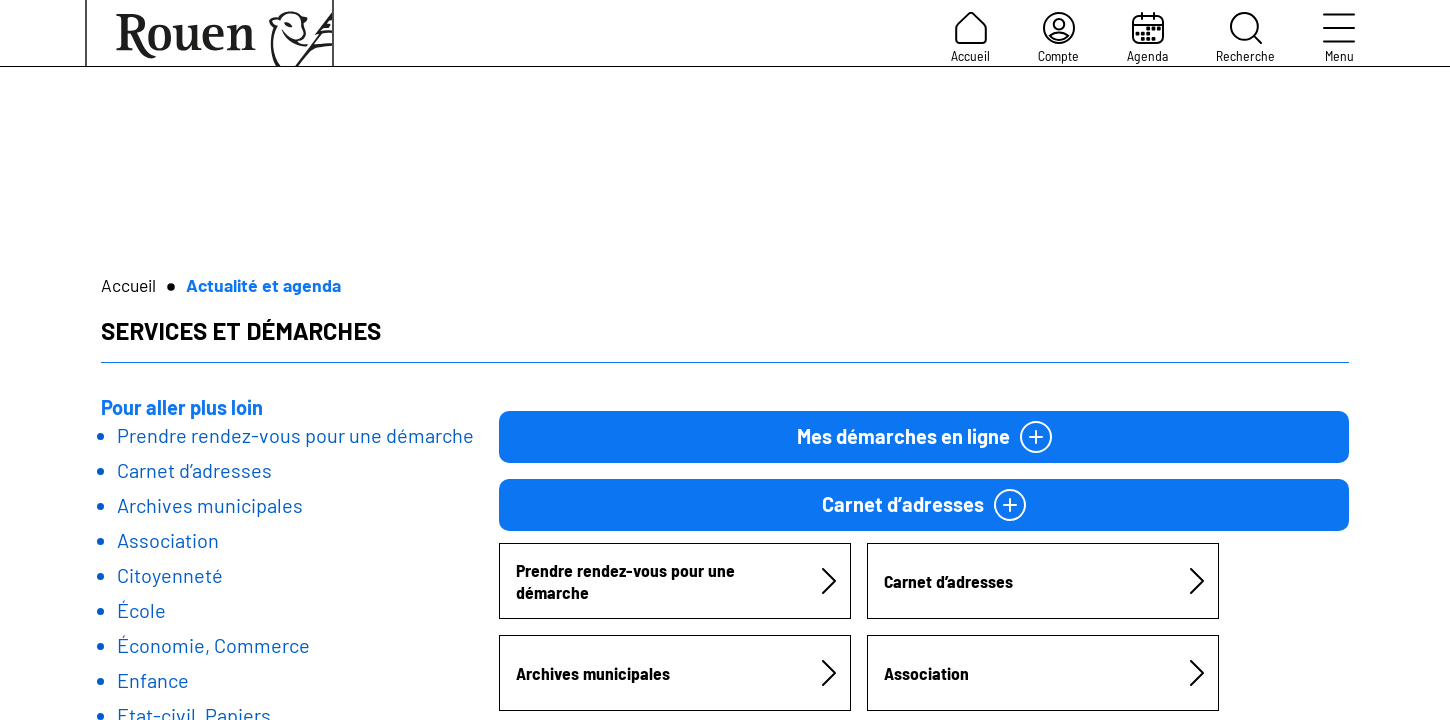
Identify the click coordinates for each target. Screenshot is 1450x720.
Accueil (970, 38)
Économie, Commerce (213, 645)
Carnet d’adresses (194, 470)
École (141, 610)
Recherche (1245, 38)
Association (168, 540)
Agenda (1147, 38)
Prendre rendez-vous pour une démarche (295, 435)
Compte (1058, 38)
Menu (1339, 38)
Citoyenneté (170, 575)
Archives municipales (210, 505)
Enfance (153, 680)
